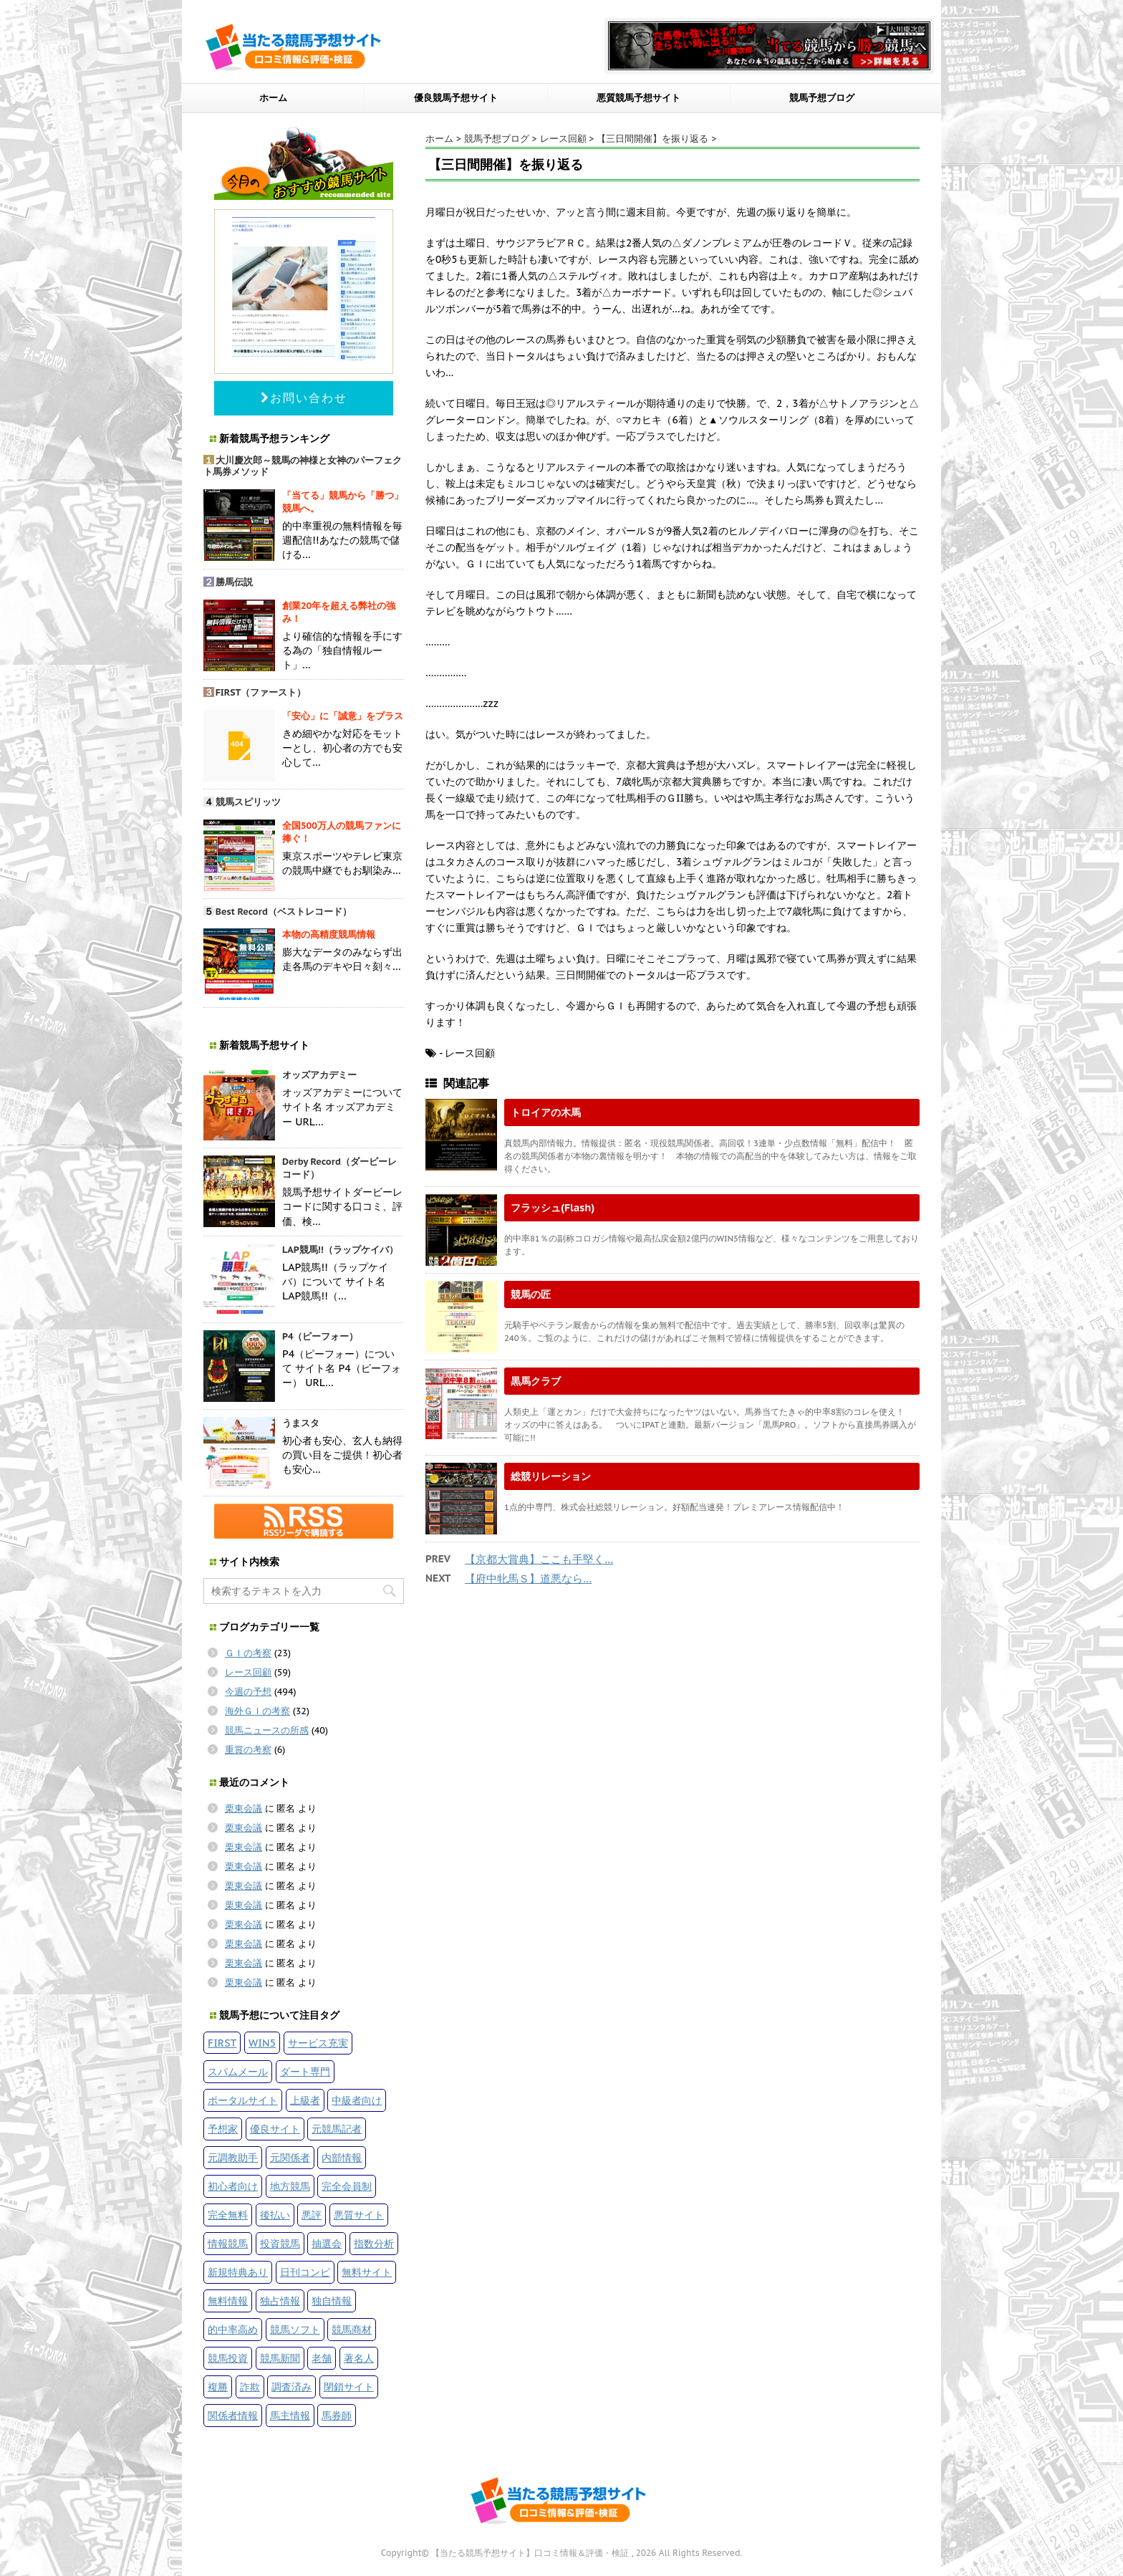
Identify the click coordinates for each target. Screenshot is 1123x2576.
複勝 (218, 2386)
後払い (275, 2214)
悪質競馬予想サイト (638, 97)
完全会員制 (347, 2186)
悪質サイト (359, 2214)
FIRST (222, 2042)
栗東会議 (243, 1808)
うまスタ (300, 1423)
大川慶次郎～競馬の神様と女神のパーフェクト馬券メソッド (302, 466)
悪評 (312, 2214)
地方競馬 (290, 2186)
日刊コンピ (305, 2272)
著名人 (359, 2358)
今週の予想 (248, 1692)
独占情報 (280, 2300)
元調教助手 (233, 2157)
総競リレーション (551, 1476)
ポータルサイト (243, 2100)
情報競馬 (228, 2243)
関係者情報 (233, 2415)
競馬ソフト (295, 2329)
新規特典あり (238, 2272)
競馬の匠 (531, 1294)
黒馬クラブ (536, 1381)
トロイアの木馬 (546, 1112)
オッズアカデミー (319, 1075)
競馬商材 (352, 2329)
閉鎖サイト (349, 2386)
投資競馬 (280, 2243)
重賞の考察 (248, 1750)
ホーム (273, 97)
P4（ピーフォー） (320, 1336)
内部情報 (342, 2157)
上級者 (305, 2100)
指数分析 (374, 2243)
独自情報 (332, 2300)
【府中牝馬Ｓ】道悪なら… (528, 1578)
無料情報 (228, 2300)
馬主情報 (290, 2415)
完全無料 (228, 2214)
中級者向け (357, 2100)
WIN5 (262, 2042)
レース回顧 (248, 1672)
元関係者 (290, 2157)
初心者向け (233, 2186)
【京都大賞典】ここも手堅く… (539, 1559)
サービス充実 (318, 2042)
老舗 (322, 2358)
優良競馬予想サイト (456, 97)
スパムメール (238, 2071)
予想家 (223, 2128)
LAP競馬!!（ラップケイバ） (340, 1250)
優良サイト (275, 2128)
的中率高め (233, 2329)
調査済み (291, 2386)
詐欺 (250, 2386)
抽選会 (327, 2243)
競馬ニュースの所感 (267, 1730)
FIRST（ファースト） (261, 692)
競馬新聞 (280, 2358)
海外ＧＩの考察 (257, 1711)
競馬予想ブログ (821, 97)
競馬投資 (228, 2358)
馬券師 (337, 2415)
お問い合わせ (304, 397)
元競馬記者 (337, 2128)
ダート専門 (305, 2071)
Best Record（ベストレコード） (284, 911)
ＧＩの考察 (248, 1653)
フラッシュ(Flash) (553, 1207)
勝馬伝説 (234, 582)
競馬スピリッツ (248, 802)
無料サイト (367, 2272)
